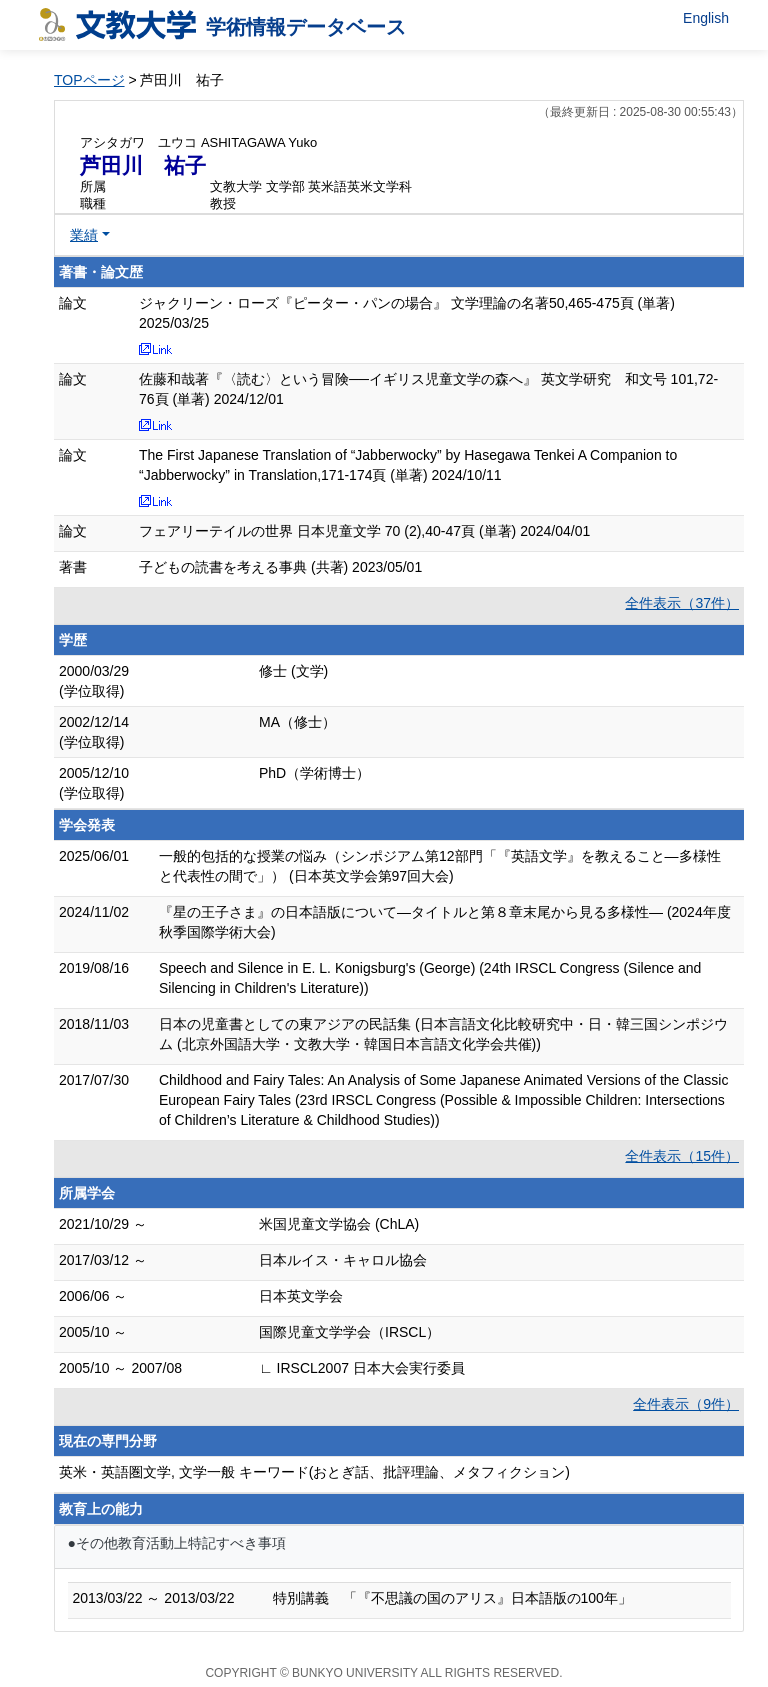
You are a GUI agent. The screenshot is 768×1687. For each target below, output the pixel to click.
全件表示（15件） (682, 1156)
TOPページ (89, 80)
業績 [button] (84, 235)
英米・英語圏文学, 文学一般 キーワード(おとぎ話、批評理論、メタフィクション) (314, 1472)
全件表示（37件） (682, 603)
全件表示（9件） (686, 1404)
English (706, 18)
